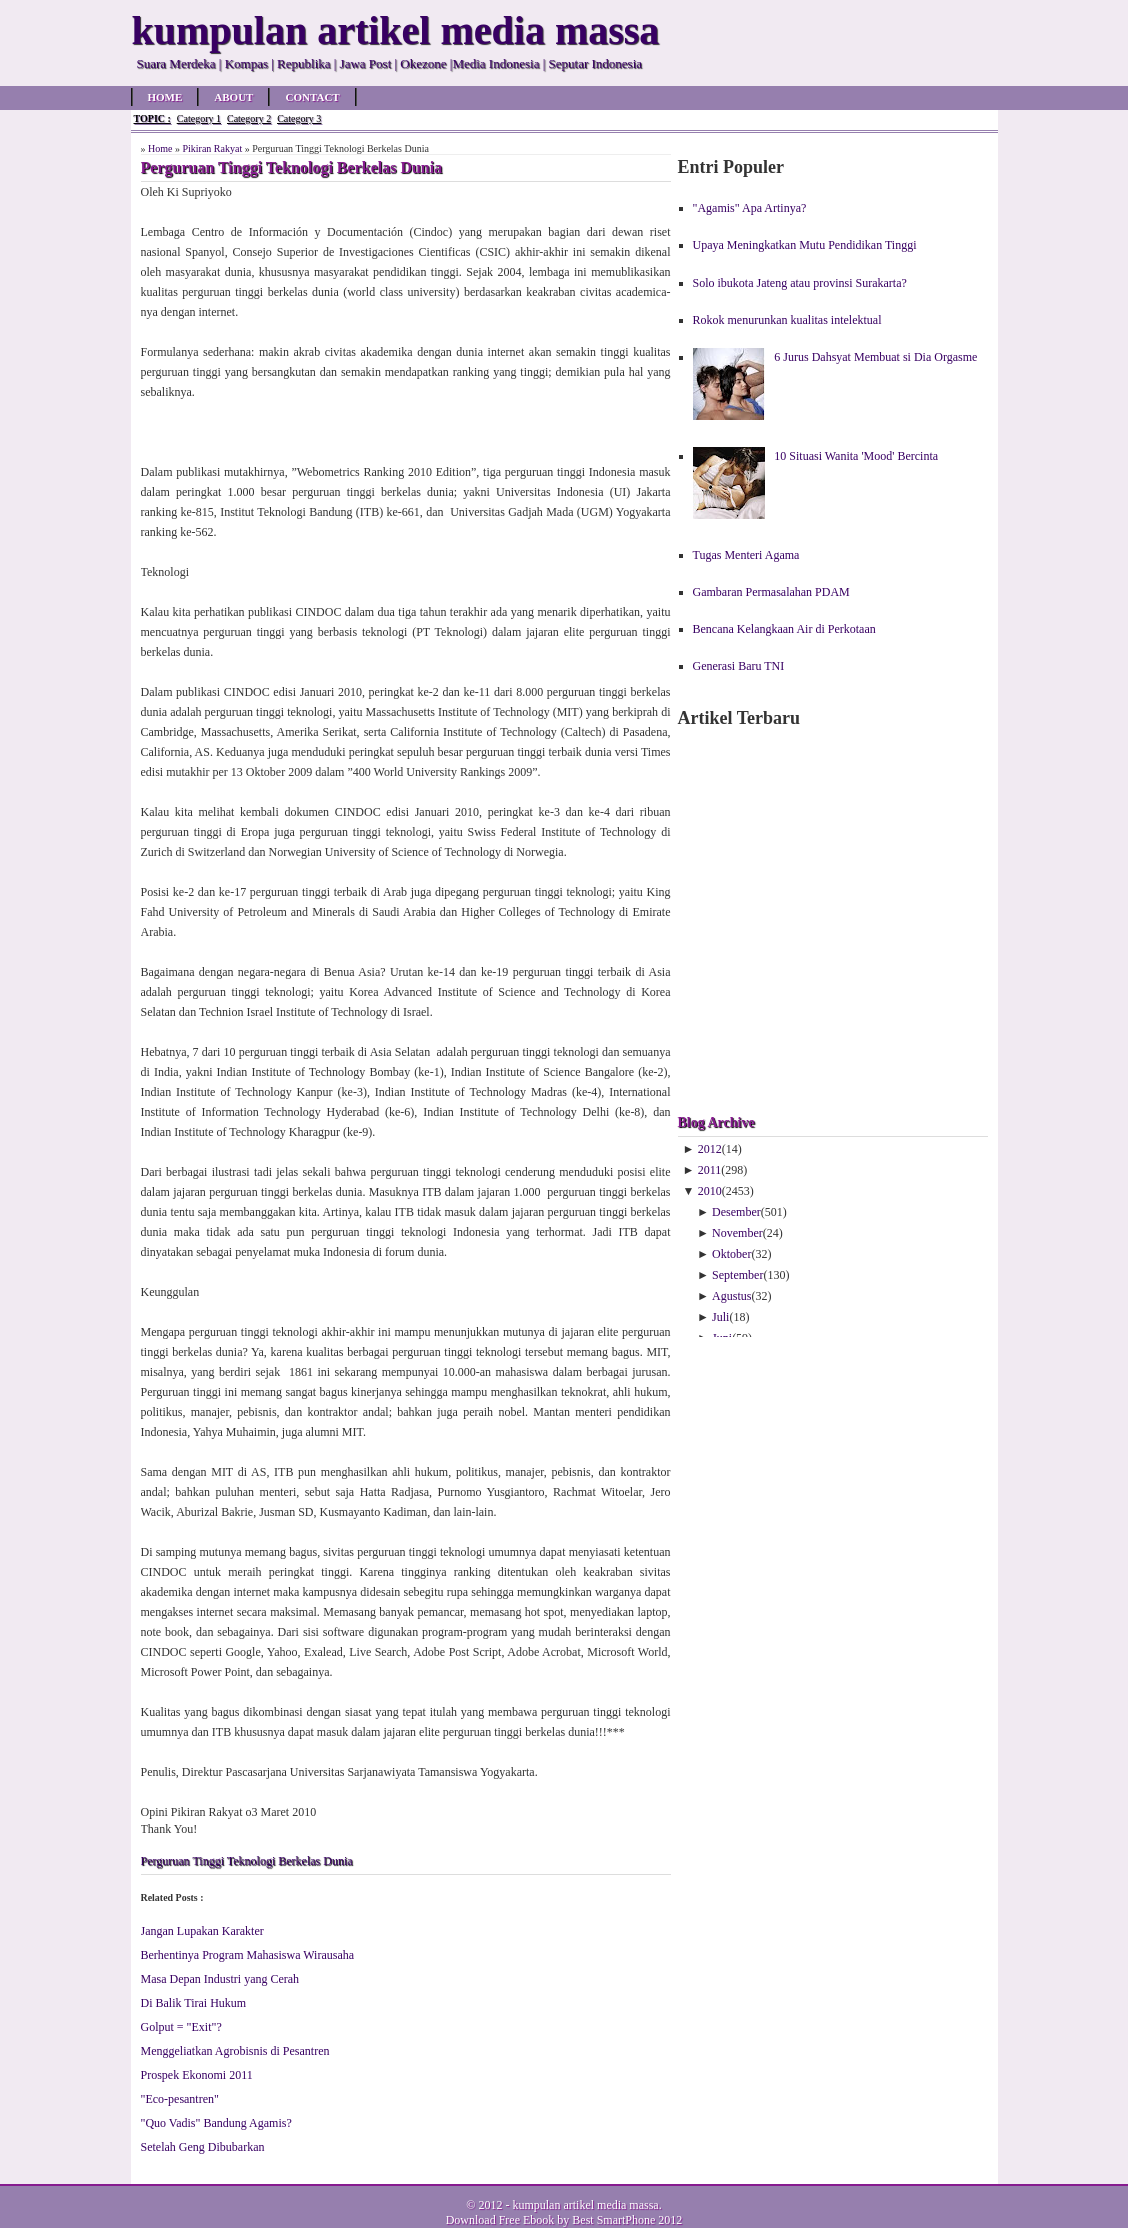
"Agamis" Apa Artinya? (750, 208)
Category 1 (199, 118)
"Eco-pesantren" (180, 2099)
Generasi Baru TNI (739, 666)
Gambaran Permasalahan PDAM (771, 592)
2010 (710, 1191)
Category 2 (249, 118)
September (737, 1275)
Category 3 (299, 118)
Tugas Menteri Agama (746, 555)
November (737, 1233)
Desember (736, 1212)
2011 (710, 1170)
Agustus (731, 1296)
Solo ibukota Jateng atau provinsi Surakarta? (800, 283)
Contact (312, 97)
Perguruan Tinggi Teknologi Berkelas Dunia (247, 1861)
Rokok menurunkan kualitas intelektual (787, 320)
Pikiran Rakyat (212, 148)
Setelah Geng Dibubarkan (203, 2147)
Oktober (731, 1254)
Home (165, 97)
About (233, 97)
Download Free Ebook (500, 2220)
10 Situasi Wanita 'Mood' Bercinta (856, 456)
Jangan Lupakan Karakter (202, 1931)
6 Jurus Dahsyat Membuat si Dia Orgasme (875, 357)
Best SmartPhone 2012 (627, 2220)
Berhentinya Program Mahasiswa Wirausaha (248, 1955)
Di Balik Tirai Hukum (194, 2003)
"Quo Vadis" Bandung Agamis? (216, 2123)
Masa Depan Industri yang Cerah (220, 1979)
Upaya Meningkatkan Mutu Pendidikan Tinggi (805, 245)
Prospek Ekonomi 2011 (197, 2075)
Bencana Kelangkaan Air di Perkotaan (784, 629)
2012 (710, 1149)
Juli (720, 1317)
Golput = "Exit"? (181, 2027)
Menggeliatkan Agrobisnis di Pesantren (235, 2051)
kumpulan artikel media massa (585, 2205)
